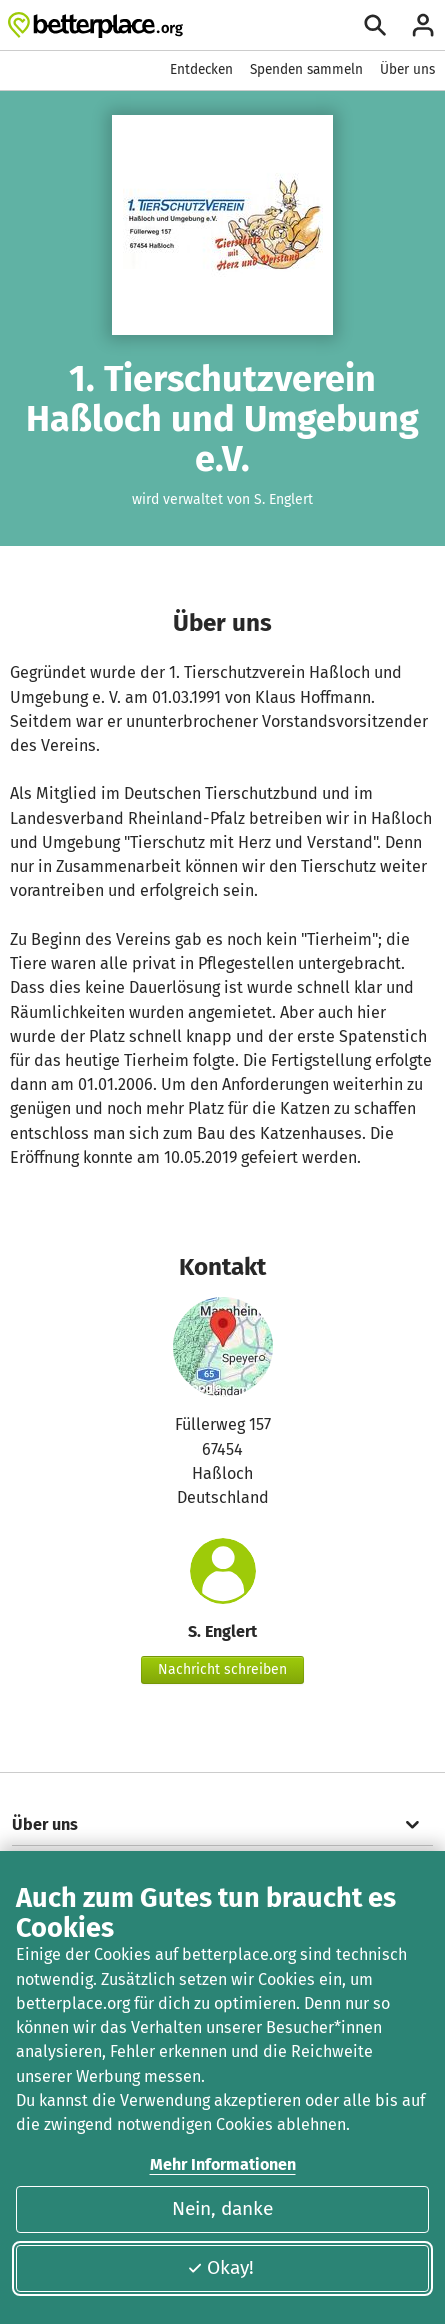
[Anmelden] (423, 25)
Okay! (220, 2267)
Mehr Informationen (223, 2164)
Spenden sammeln (306, 69)
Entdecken (201, 69)
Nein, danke (222, 2208)
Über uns (407, 69)
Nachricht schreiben (222, 1669)
